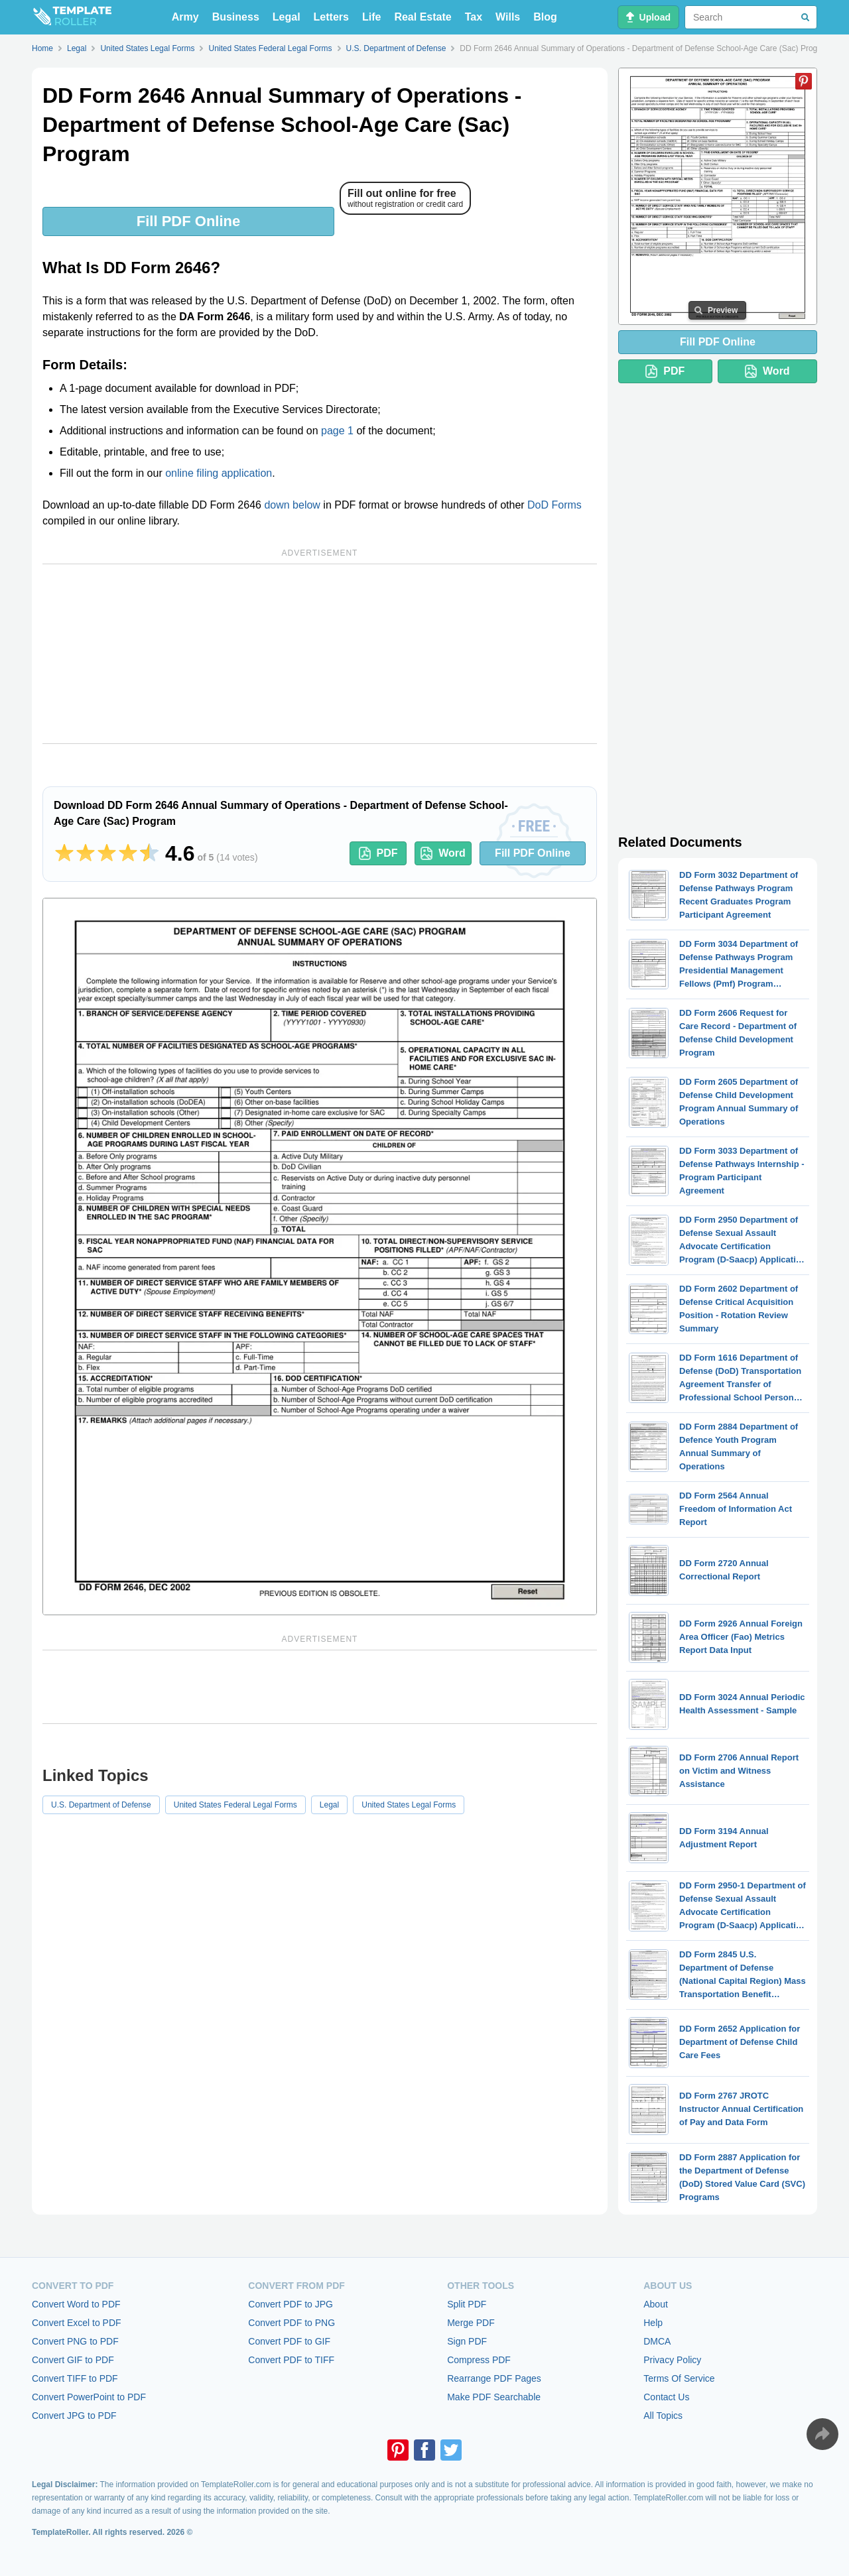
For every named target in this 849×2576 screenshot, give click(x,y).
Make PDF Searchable (494, 2397)
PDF (378, 853)
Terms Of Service (678, 2378)
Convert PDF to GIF (289, 2341)
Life (371, 17)
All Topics (663, 2415)
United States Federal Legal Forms (235, 1804)
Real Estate (422, 17)
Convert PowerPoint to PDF (89, 2397)
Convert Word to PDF (76, 2304)
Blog (545, 17)
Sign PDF (467, 2341)
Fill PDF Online (188, 221)
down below (292, 505)
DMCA (657, 2341)
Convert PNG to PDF (75, 2341)
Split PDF (466, 2304)
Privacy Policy (672, 2360)
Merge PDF (471, 2322)
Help (653, 2322)
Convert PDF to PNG (291, 2322)
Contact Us (666, 2397)
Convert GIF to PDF (73, 2360)
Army (185, 17)
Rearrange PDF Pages (494, 2378)
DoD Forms (554, 505)
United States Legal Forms (408, 1804)
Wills (507, 17)
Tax (473, 17)
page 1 (337, 430)
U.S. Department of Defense (101, 1804)
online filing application (218, 473)
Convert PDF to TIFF (291, 2360)
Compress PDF (479, 2360)
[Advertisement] (319, 654)
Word (443, 853)
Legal (286, 17)
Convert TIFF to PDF (75, 2378)
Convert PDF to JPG (290, 2304)
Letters (331, 17)
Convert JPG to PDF (74, 2415)
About (655, 2304)
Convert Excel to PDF (76, 2322)
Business (235, 17)
